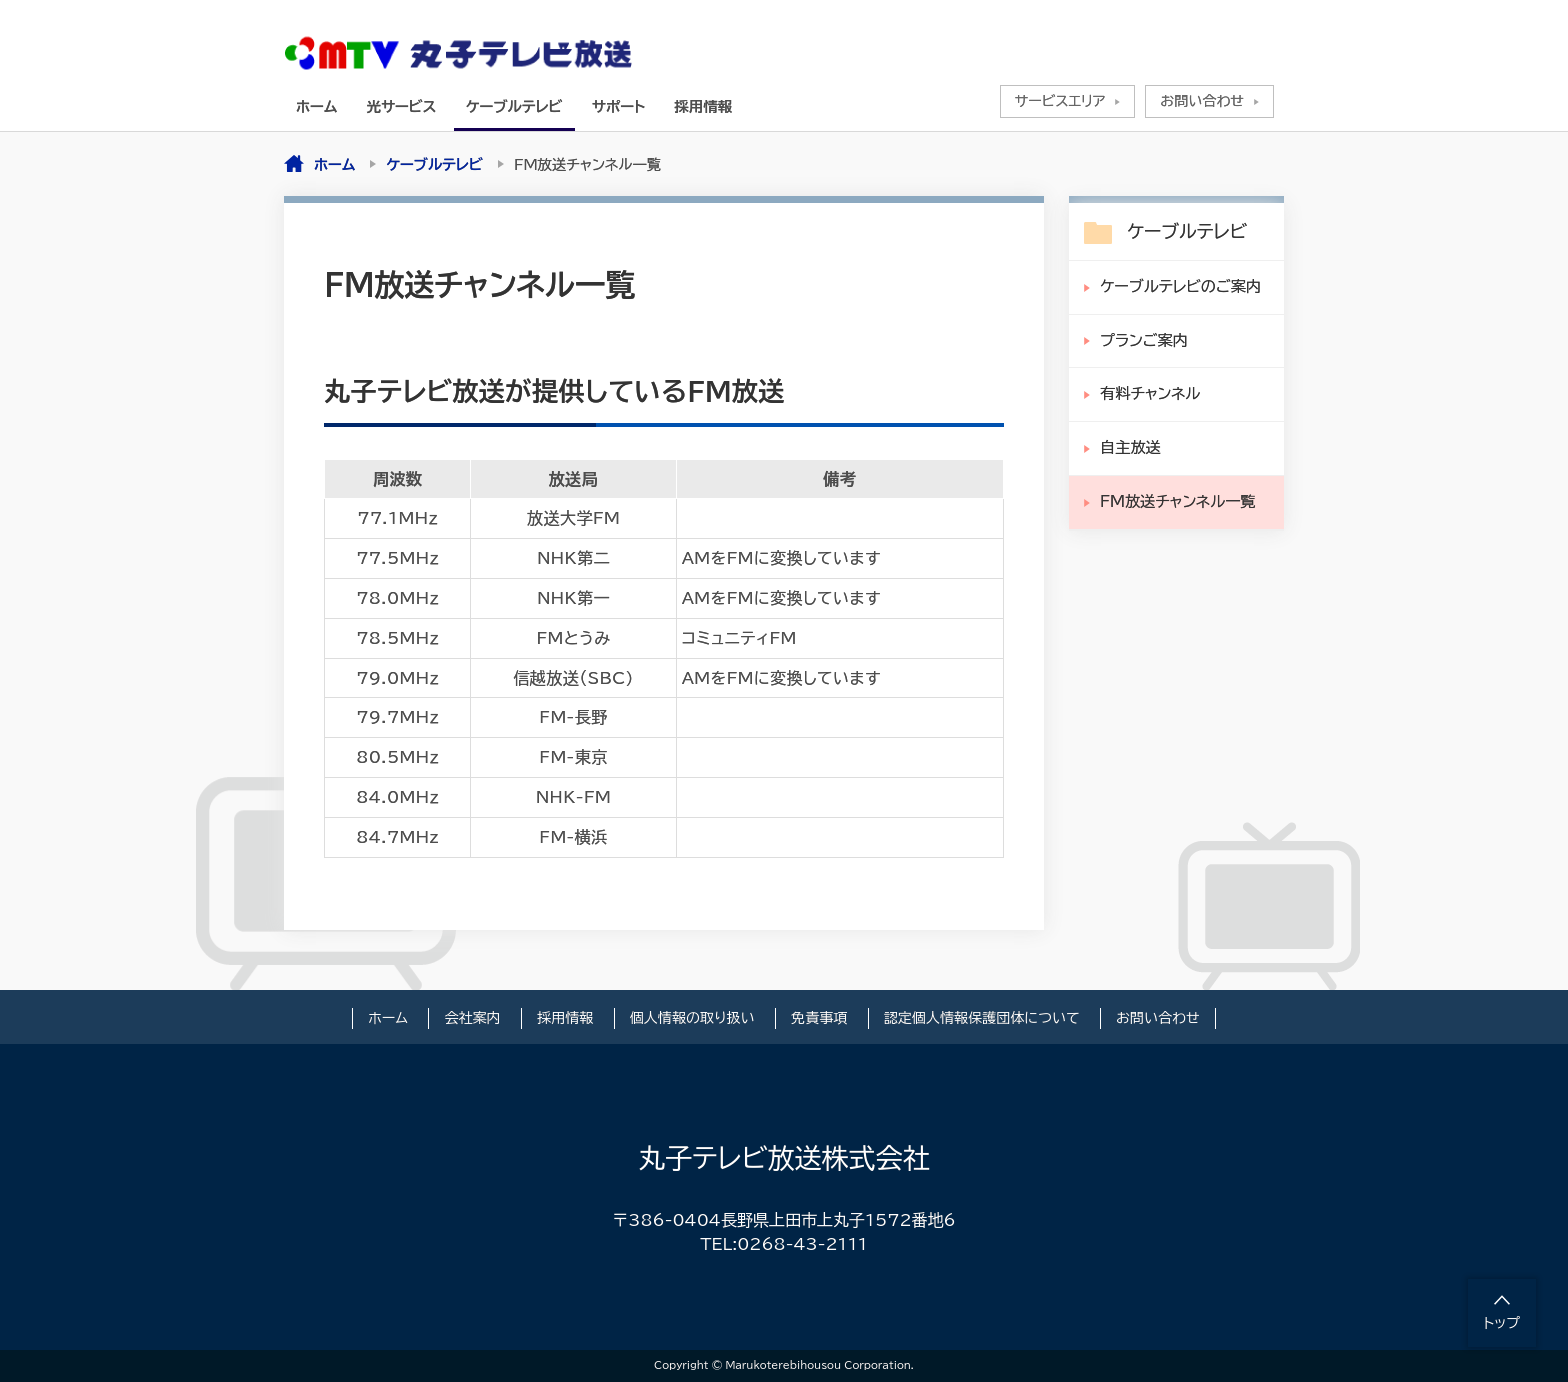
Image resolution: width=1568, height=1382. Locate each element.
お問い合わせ (1202, 101)
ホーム (316, 106)
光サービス (402, 106)
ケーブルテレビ (514, 106)
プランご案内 (1144, 340)
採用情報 (704, 106)
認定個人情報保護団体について (982, 1018)
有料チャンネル (1150, 393)
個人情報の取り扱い (692, 1018)
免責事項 (819, 1018)
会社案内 (472, 1018)
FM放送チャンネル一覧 (1178, 501)
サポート (618, 106)
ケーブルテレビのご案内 (1180, 286)
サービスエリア (1060, 101)
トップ (1502, 1323)
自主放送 (1130, 447)
